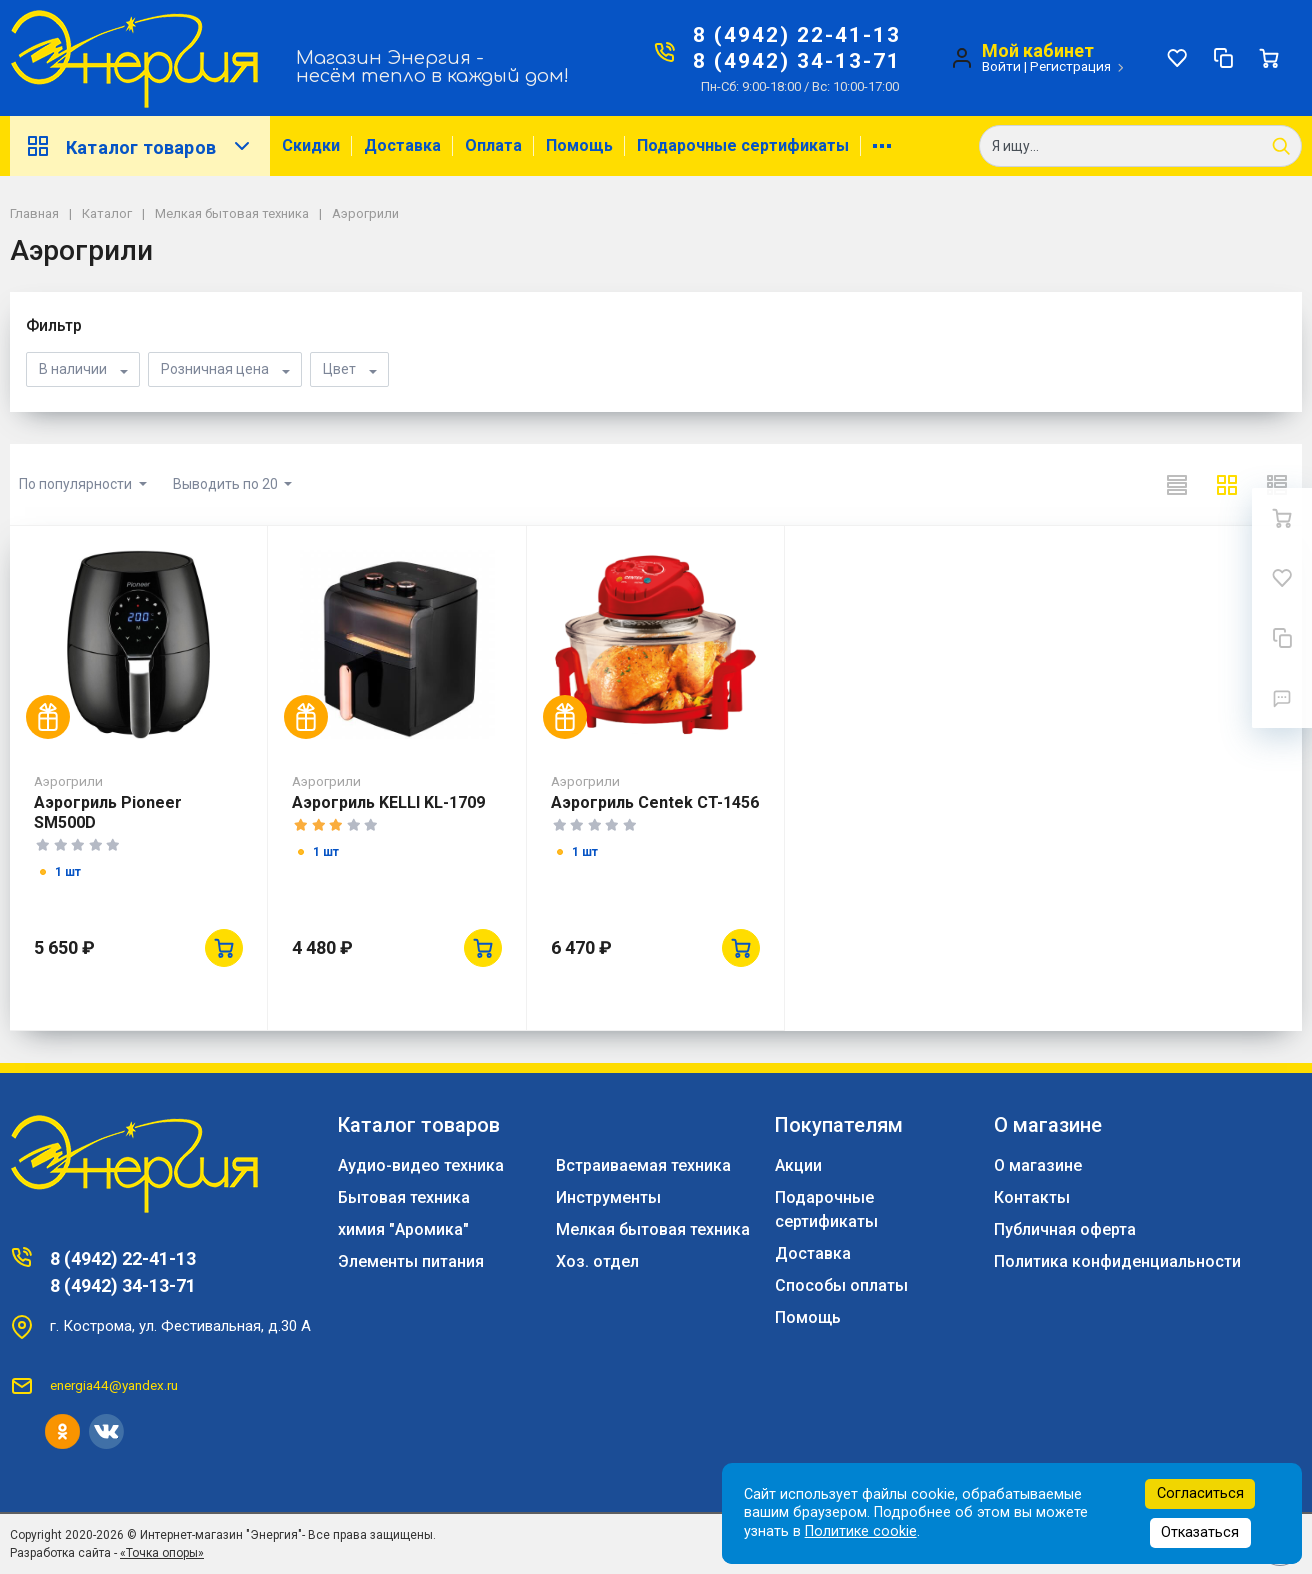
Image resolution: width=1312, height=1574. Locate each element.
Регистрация (1070, 66)
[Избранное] (1177, 58)
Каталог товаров (140, 146)
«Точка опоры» (162, 1553)
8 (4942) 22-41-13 (797, 35)
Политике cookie (861, 1531)
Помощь (579, 145)
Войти (1001, 66)
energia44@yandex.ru (114, 1385)
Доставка (402, 145)
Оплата (493, 145)
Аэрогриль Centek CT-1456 (655, 802)
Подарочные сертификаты (743, 145)
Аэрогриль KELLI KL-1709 (388, 802)
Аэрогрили (68, 781)
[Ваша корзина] (1269, 58)
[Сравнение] (1223, 58)
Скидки (311, 145)
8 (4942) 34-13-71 (797, 61)
